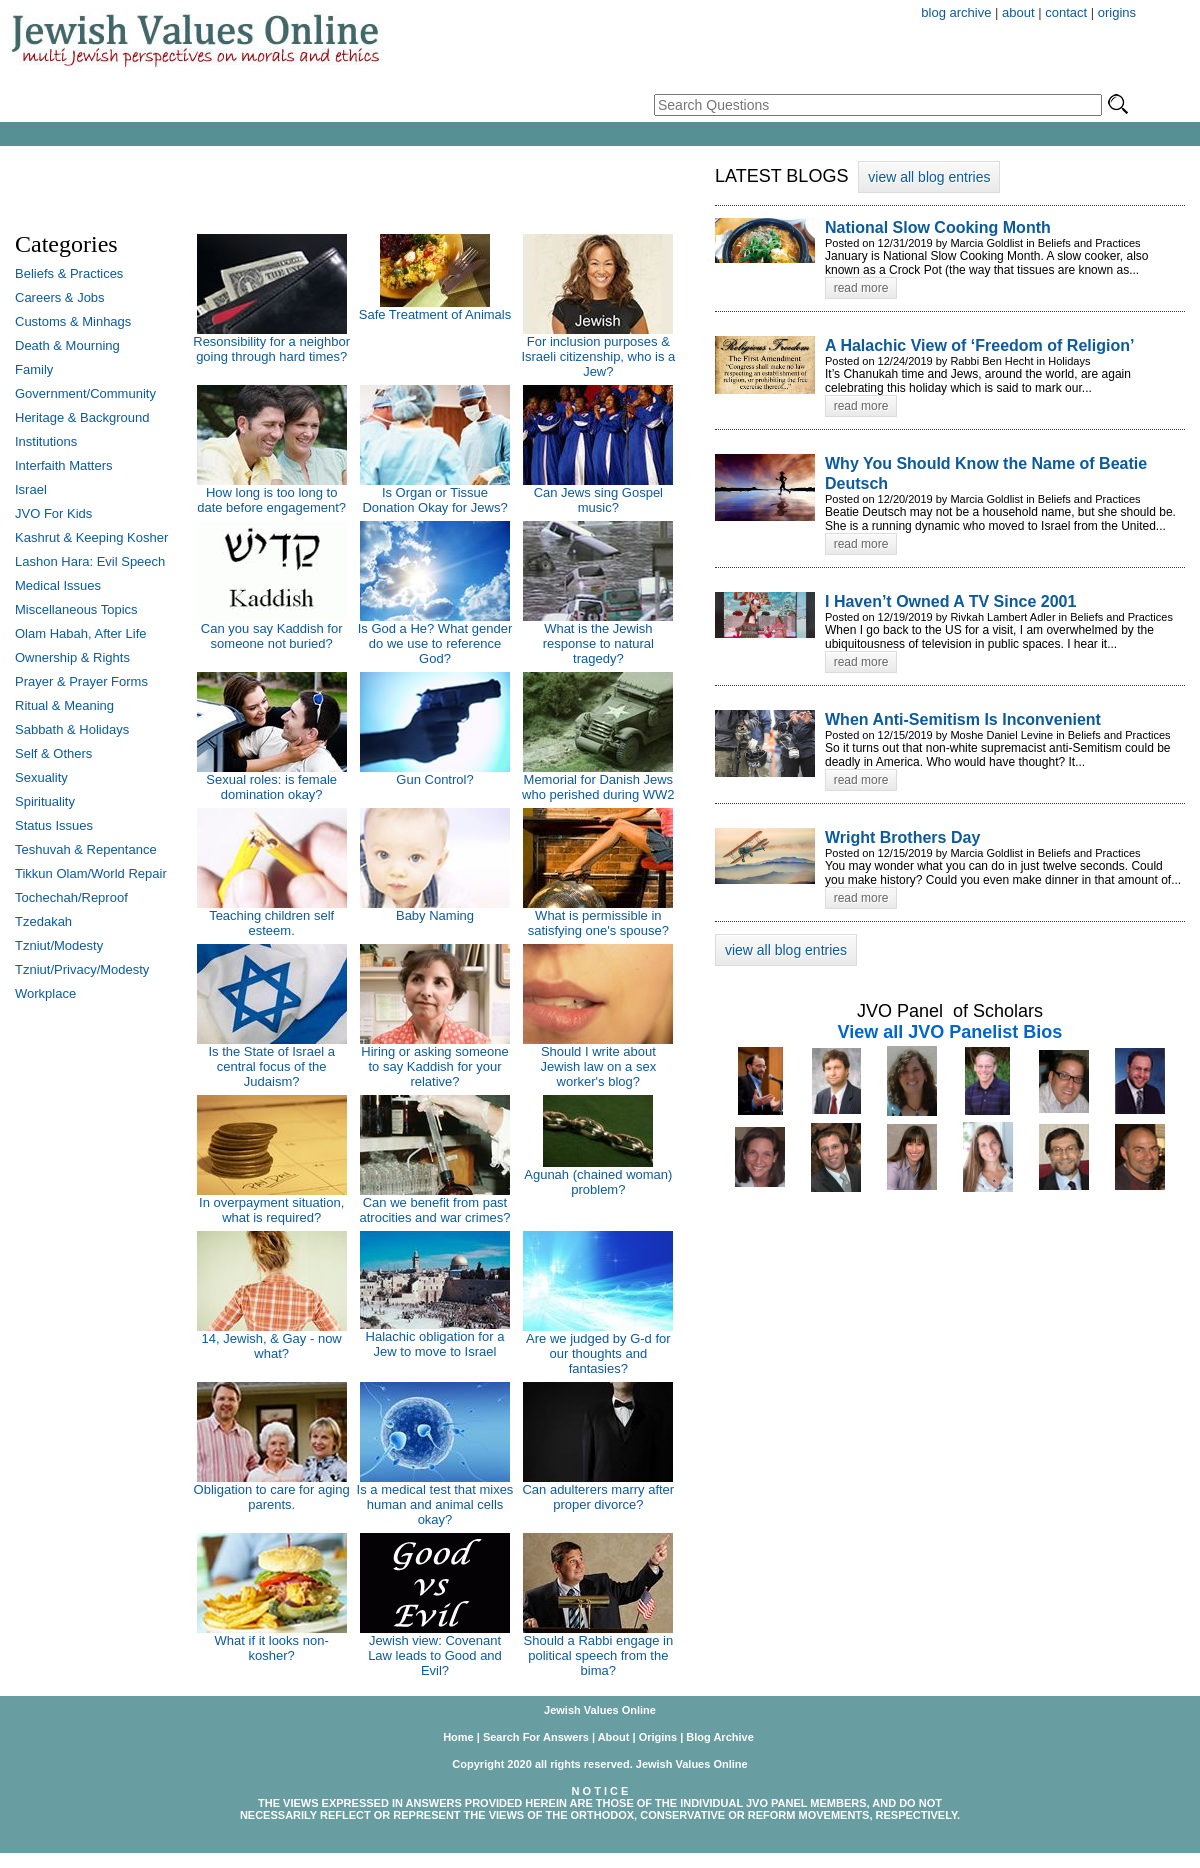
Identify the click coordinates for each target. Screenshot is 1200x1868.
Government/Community (85, 393)
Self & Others (53, 753)
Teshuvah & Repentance (86, 849)
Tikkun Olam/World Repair (91, 873)
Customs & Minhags (73, 321)
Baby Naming (435, 915)
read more (861, 288)
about (1018, 12)
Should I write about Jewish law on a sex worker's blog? (599, 1066)
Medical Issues (58, 585)
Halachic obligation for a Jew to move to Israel (435, 1344)
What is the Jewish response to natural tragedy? (598, 643)
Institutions (46, 441)
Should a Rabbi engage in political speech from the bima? (599, 1655)
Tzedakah (43, 921)
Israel (31, 489)
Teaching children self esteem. (271, 923)
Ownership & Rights (72, 657)
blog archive (956, 12)
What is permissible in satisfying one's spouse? (598, 923)
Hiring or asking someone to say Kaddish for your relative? (434, 1066)
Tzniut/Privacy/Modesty (82, 969)
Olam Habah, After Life (81, 633)
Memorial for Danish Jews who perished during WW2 (598, 787)
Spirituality (45, 801)
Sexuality (41, 777)
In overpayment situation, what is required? (271, 1210)
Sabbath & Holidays (72, 729)
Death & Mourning (67, 345)
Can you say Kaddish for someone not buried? (272, 636)
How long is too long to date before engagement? (271, 500)
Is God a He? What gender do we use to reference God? (435, 643)
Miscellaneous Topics (76, 609)
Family (34, 369)
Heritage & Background (82, 417)
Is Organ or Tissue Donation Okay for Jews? (434, 500)
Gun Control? (434, 779)
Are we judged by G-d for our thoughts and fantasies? (598, 1353)
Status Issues (54, 825)
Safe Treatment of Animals (435, 314)
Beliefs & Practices (69, 273)
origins (1117, 12)
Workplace (45, 993)
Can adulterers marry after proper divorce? (598, 1497)
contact (1066, 12)
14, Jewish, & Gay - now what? (272, 1346)
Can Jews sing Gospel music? (598, 500)
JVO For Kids (53, 513)
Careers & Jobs (60, 297)
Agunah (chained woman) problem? (598, 1182)
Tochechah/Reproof (71, 897)
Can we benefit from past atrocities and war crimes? (434, 1210)
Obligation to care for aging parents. (272, 1497)
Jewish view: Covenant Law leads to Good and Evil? (435, 1655)
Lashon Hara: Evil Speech (90, 561)
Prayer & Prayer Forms (81, 681)
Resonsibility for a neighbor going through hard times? (271, 349)
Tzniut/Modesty (59, 945)
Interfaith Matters (64, 465)
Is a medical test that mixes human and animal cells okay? (435, 1504)
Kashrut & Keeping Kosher (91, 537)
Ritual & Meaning (64, 705)
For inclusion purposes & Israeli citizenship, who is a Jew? (598, 356)
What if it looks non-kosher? (272, 1648)
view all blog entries (929, 177)
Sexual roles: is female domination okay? (271, 787)
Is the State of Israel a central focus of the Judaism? (271, 1066)
